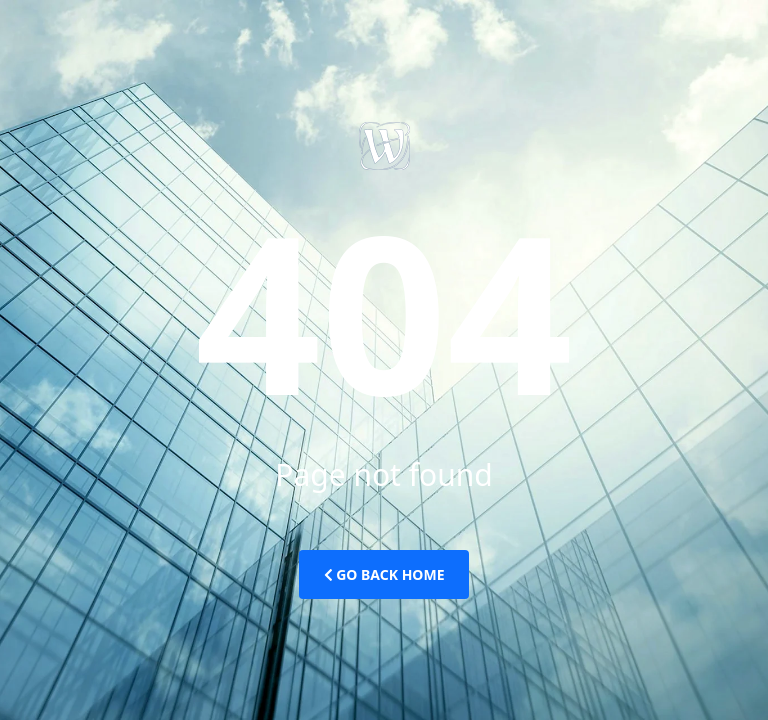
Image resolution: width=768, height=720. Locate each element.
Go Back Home (384, 574)
